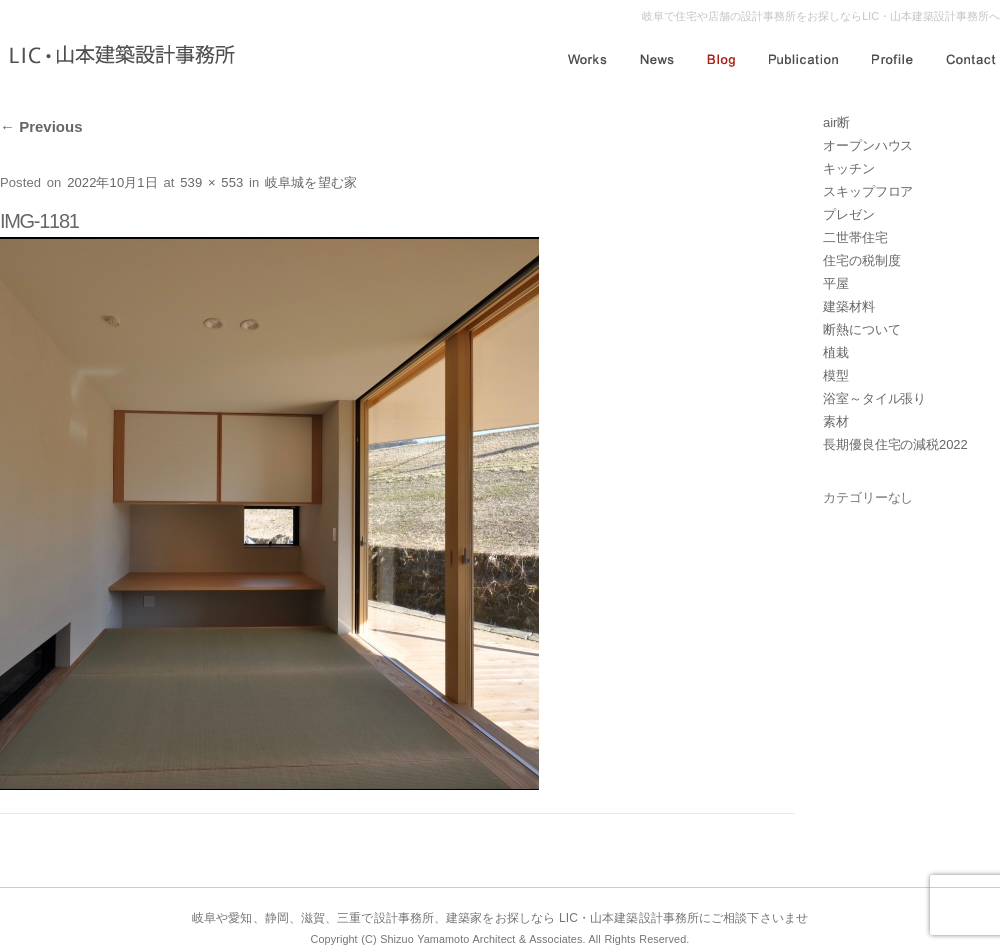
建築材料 (849, 306)
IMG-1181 (39, 221)
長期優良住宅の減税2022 (895, 444)
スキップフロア (868, 191)
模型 (836, 375)
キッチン (849, 168)
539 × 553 (211, 182)
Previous (41, 126)
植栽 (836, 352)
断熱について (861, 329)
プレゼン (849, 214)
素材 (836, 421)
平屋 (836, 283)
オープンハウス (868, 145)
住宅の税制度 (861, 260)
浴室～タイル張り (874, 398)
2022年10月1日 (112, 182)
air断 (836, 122)
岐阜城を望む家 (311, 182)
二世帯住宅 (855, 237)
